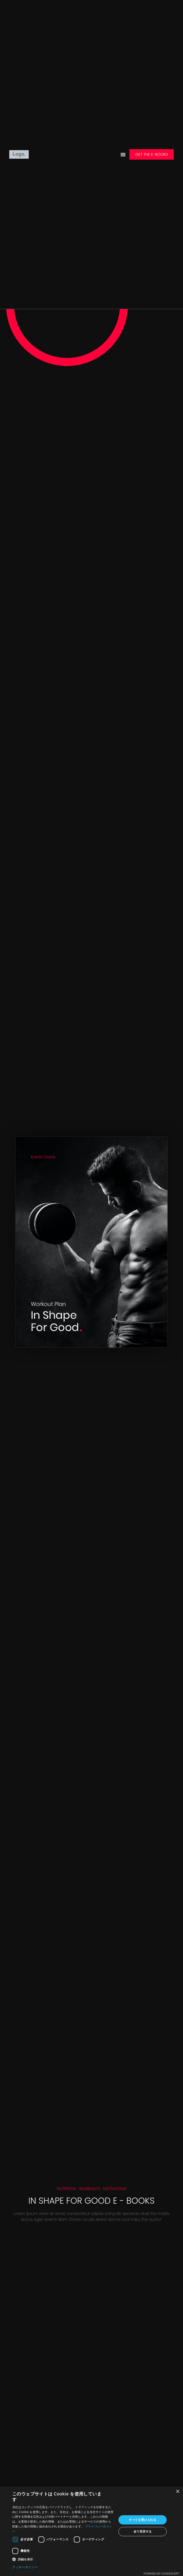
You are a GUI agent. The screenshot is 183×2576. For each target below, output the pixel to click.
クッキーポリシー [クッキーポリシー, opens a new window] (25, 2567)
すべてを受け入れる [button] (142, 2520)
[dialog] (91, 2531)
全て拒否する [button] (143, 2531)
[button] (123, 154)
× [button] (177, 2491)
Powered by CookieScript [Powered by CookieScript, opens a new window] (161, 2573)
